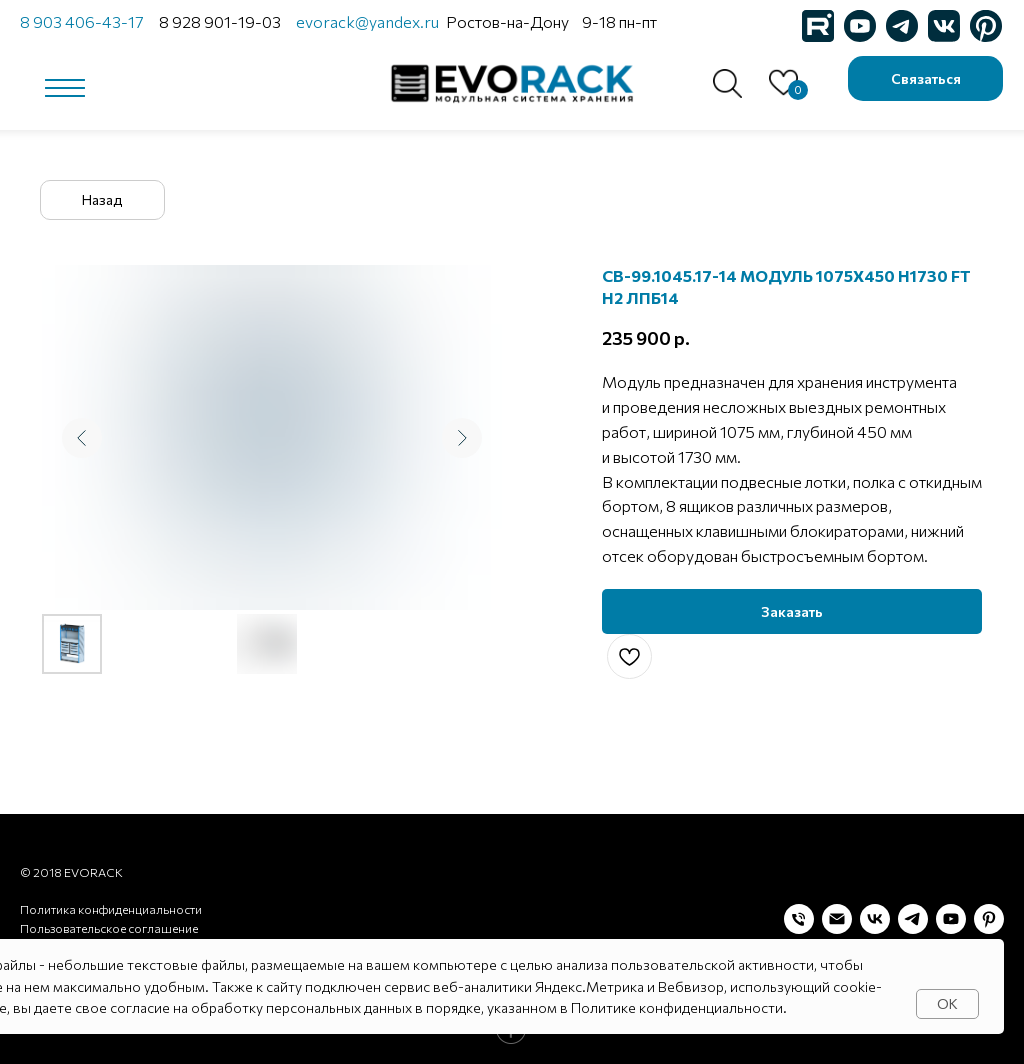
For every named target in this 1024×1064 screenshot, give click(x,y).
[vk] (875, 919)
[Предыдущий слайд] (82, 438)
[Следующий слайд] (462, 438)
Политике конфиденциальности (677, 1007)
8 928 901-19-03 (220, 21)
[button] (925, 78)
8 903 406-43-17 (81, 21)
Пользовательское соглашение (109, 928)
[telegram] (913, 919)
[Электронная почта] (837, 919)
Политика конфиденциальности (111, 909)
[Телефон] (799, 919)
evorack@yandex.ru (367, 21)
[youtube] (951, 919)
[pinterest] (989, 919)
